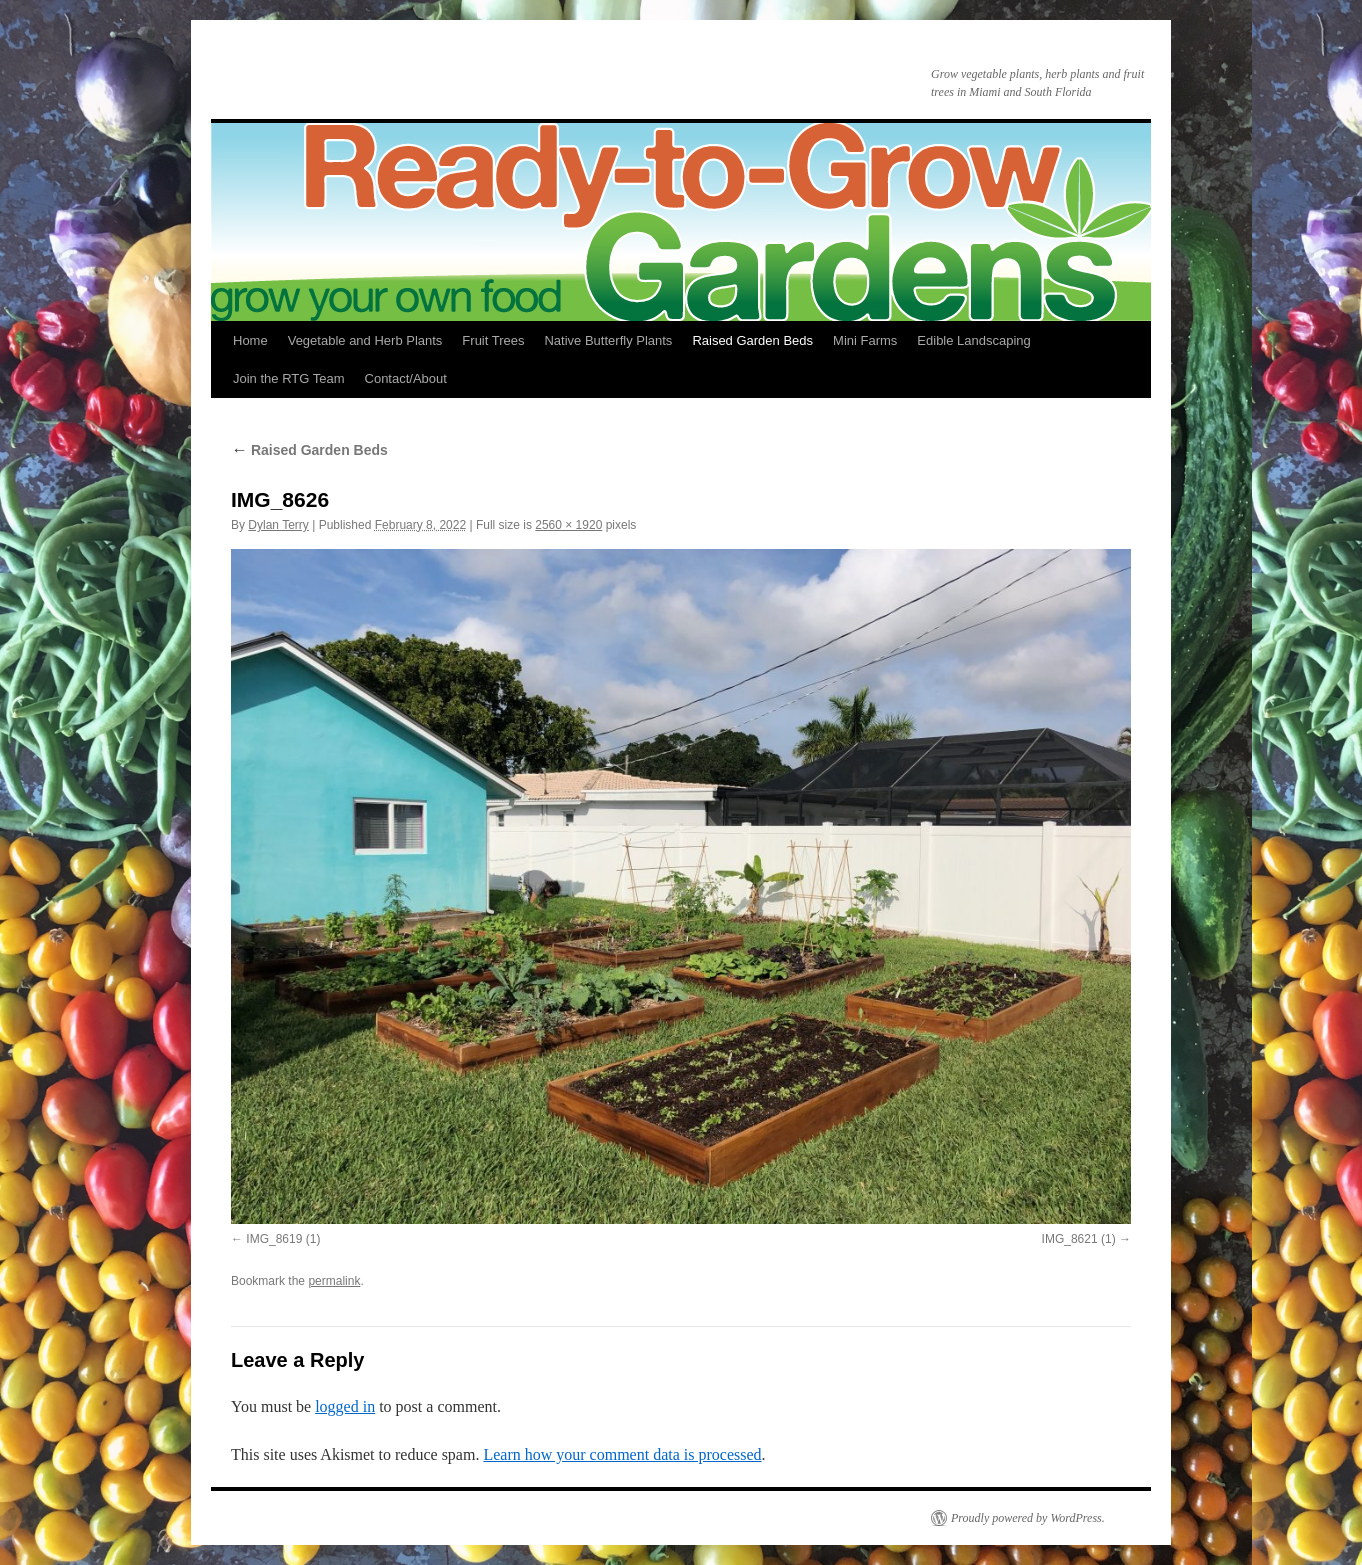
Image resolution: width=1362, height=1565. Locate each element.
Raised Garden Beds (752, 340)
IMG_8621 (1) (1079, 1239)
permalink (334, 1281)
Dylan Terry (278, 525)
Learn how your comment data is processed (622, 1454)
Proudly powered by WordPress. (1028, 1518)
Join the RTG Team (289, 378)
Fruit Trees (493, 340)
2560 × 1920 (568, 525)
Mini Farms (865, 340)
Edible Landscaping (973, 340)
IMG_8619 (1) (283, 1239)
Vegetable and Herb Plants (365, 340)
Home (250, 340)
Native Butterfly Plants (608, 340)
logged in (345, 1406)
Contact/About (406, 378)
